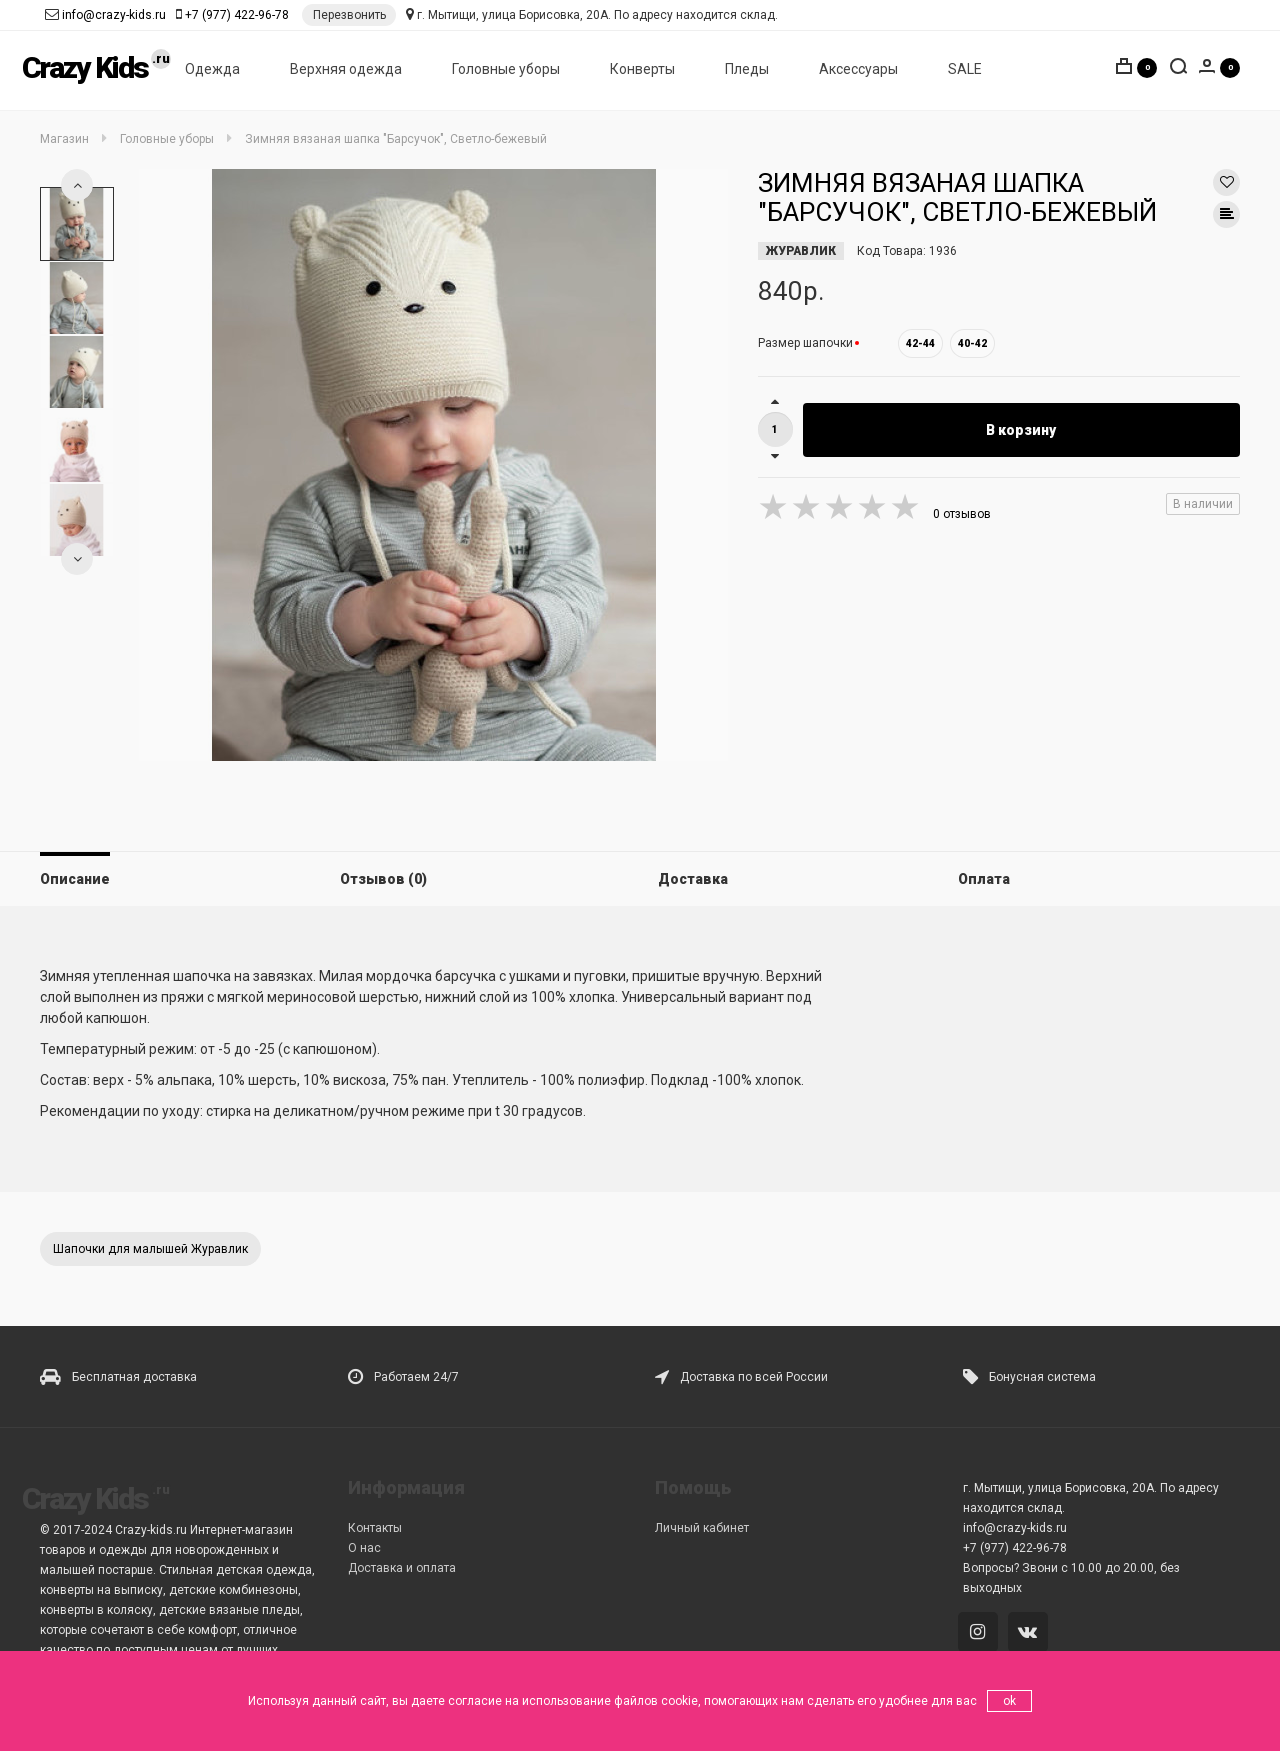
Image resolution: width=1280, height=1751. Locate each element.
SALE (965, 71)
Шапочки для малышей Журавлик (150, 1249)
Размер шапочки (805, 343)
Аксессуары (858, 71)
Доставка (693, 879)
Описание (75, 879)
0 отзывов (962, 514)
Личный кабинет (702, 1528)
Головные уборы (506, 71)
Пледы (747, 71)
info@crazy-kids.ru (114, 15)
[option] (77, 224)
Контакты (375, 1528)
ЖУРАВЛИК (801, 251)
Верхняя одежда (346, 71)
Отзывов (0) (383, 879)
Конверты (642, 71)
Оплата (984, 879)
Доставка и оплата (402, 1568)
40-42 (972, 343)
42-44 (920, 343)
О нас (364, 1548)
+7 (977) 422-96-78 (237, 15)
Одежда (212, 71)
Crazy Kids (85, 69)
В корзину (1021, 430)
